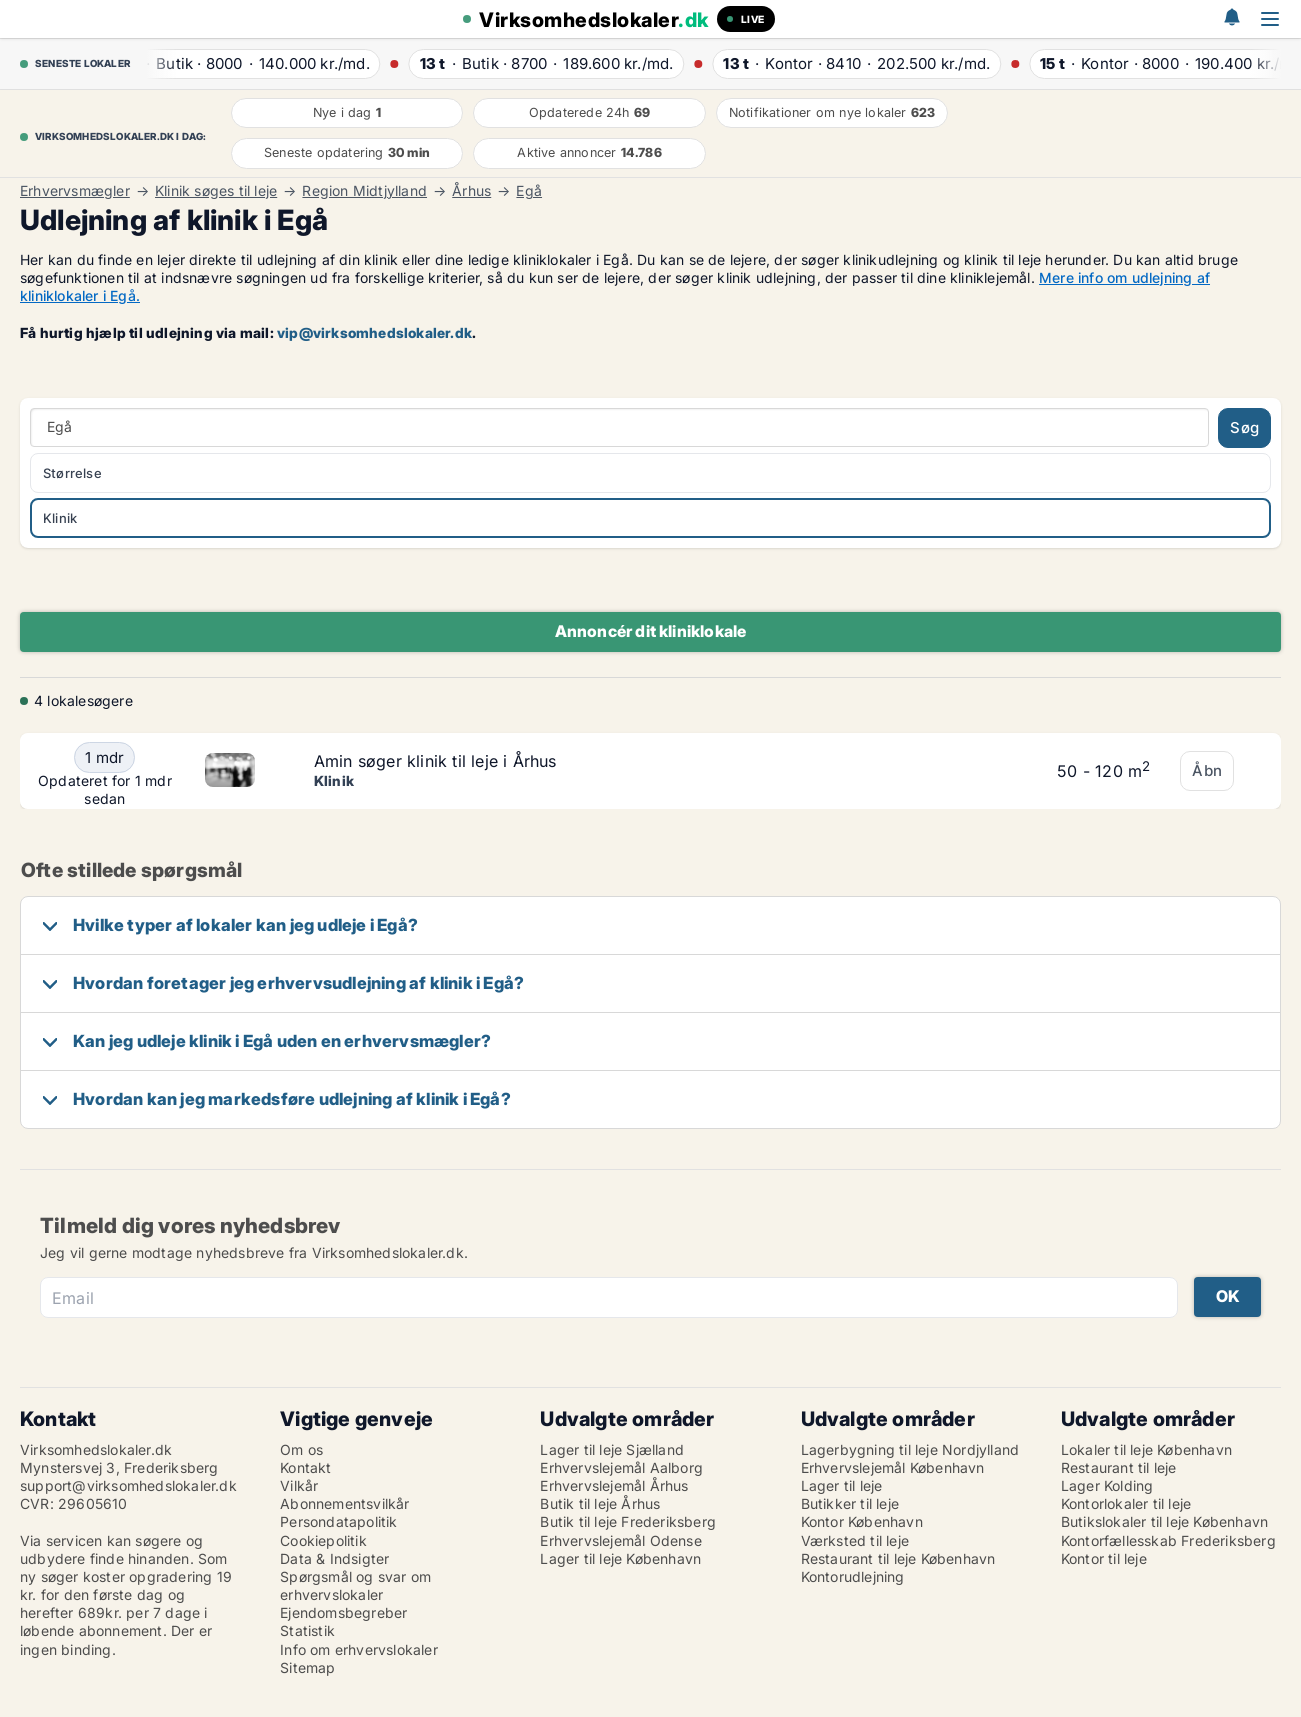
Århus (471, 191)
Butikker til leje (850, 1503)
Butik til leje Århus (600, 1503)
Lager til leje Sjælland (612, 1449)
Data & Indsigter (334, 1558)
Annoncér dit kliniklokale (651, 631)
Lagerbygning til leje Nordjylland (910, 1449)
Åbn (1207, 770)
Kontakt (305, 1467)
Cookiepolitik (323, 1540)
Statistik (307, 1630)
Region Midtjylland (364, 191)
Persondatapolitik (338, 1521)
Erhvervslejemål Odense (620, 1540)
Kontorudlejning (853, 1576)
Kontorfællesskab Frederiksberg (1168, 1540)
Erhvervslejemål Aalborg (621, 1467)
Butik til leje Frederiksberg (628, 1521)
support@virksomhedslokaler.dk (128, 1485)
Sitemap (307, 1667)
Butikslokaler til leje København (1164, 1521)
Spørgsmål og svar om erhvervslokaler (355, 1585)
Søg (1244, 427)
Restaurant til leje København (898, 1558)
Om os (301, 1449)
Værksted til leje (855, 1540)
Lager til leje (842, 1485)
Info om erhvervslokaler (359, 1649)
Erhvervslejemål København (893, 1467)
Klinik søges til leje (216, 191)
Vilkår (299, 1485)
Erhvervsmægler (75, 191)
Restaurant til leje (1119, 1467)
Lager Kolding (1107, 1485)
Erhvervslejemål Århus (614, 1485)
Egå (529, 191)
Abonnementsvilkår (344, 1503)
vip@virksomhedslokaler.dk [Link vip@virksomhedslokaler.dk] (374, 332)
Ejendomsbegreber (343, 1612)
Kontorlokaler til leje (1126, 1503)
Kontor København (862, 1521)
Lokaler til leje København (1146, 1449)
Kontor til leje (1104, 1558)
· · (252, 63)
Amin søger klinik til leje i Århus (435, 761)
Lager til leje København (620, 1558)
